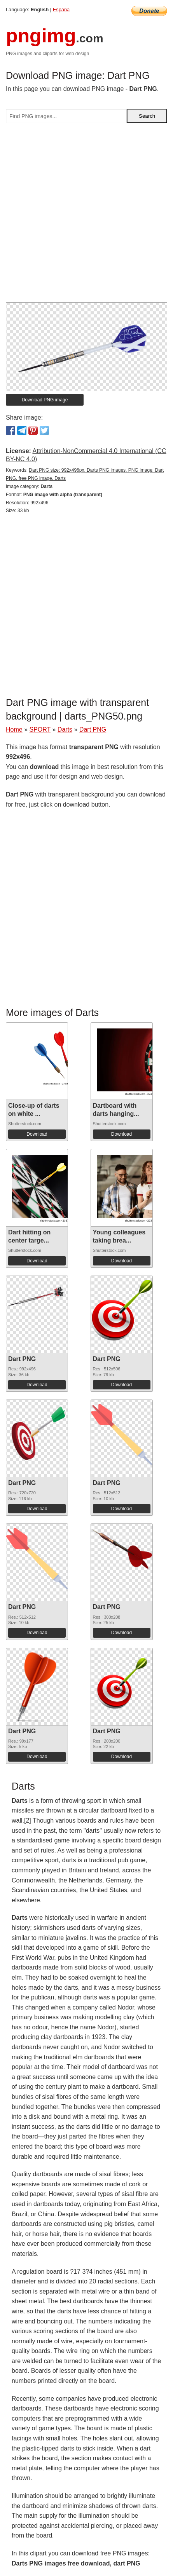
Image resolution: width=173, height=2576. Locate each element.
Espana (61, 9)
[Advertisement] (86, 215)
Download (36, 1134)
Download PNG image (45, 400)
